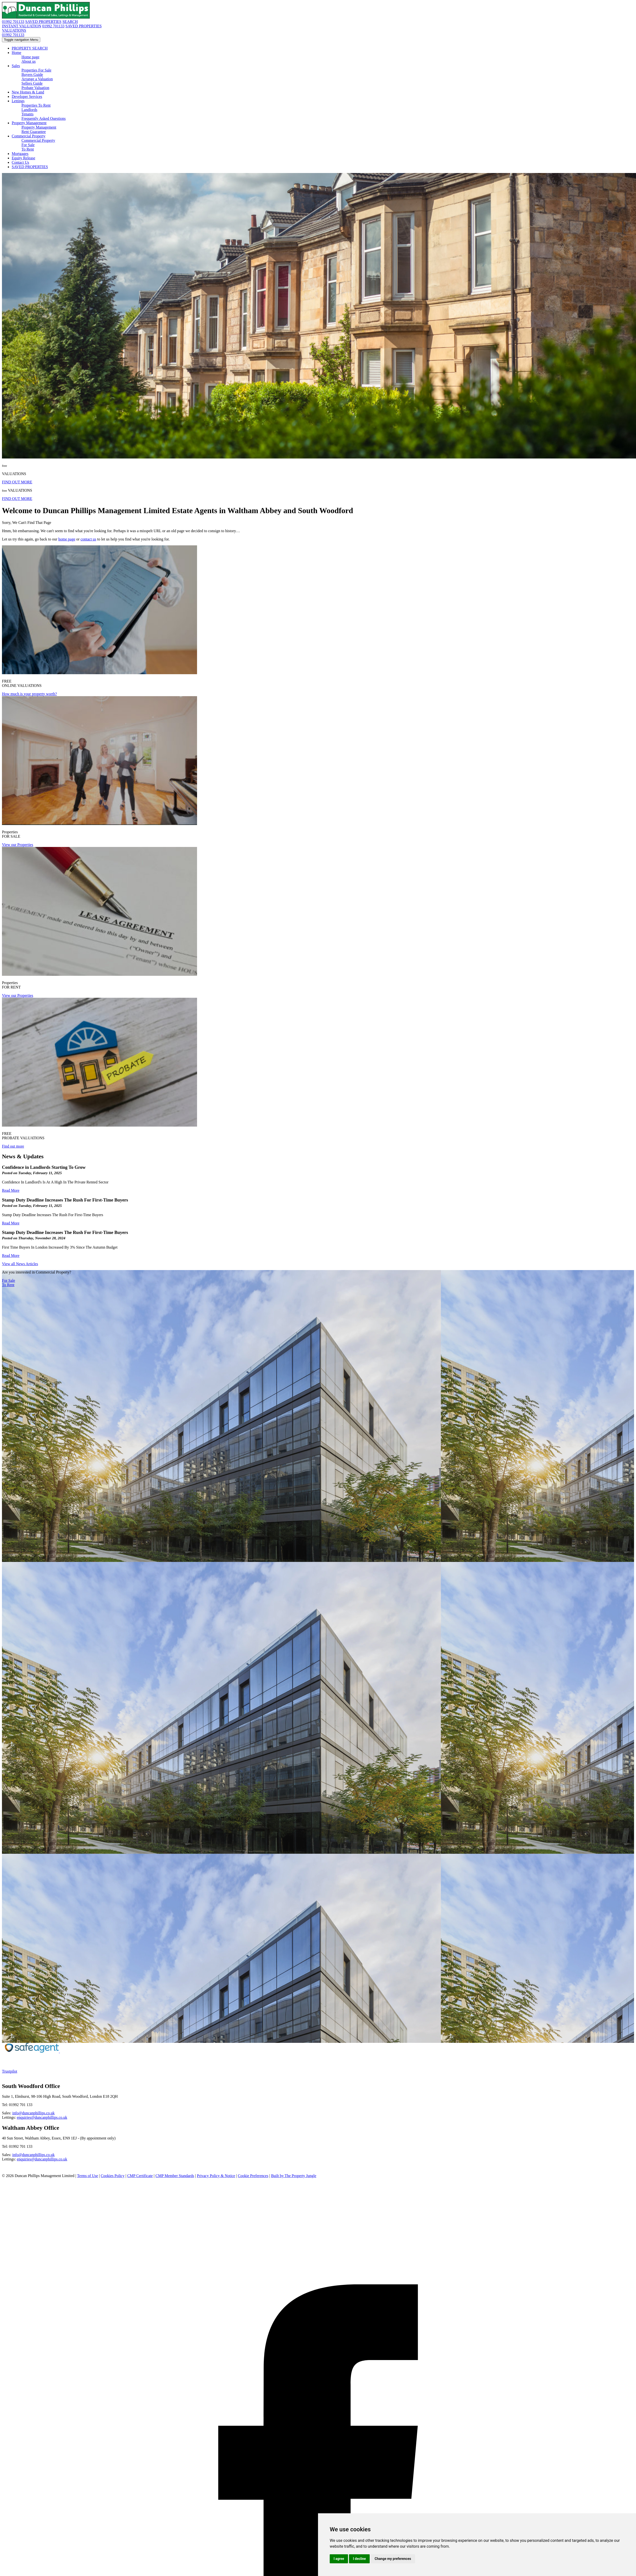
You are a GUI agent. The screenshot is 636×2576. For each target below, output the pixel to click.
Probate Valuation (35, 88)
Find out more (13, 1146)
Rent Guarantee (33, 132)
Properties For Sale (36, 70)
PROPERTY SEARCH (30, 48)
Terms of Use (87, 2176)
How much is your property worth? (29, 694)
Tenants (27, 114)
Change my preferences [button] (393, 2559)
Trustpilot (9, 2071)
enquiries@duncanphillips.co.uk (42, 2117)
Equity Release (23, 158)
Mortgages (20, 154)
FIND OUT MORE (17, 482)
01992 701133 (13, 22)
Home (16, 53)
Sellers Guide (32, 83)
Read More (11, 1190)
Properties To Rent (35, 105)
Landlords (29, 110)
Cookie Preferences (253, 2176)
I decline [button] (359, 2559)
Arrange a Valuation (37, 79)
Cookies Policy (112, 2176)
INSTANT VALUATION (21, 26)
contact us (88, 539)
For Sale (28, 145)
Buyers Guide (32, 74)
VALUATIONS (14, 30)
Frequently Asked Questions (43, 118)
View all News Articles (20, 1264)
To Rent (27, 149)
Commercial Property (28, 136)
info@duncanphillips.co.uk (33, 2113)
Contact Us (20, 162)
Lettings (18, 101)
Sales (16, 66)
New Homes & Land (28, 92)
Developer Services (27, 96)
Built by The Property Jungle (293, 2176)
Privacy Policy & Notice (216, 2176)
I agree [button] (339, 2559)
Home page (30, 57)
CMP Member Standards (175, 2176)
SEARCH (70, 22)
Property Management (29, 123)
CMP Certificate (140, 2176)
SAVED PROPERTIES (43, 22)
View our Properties (17, 845)
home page (66, 539)
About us (28, 61)
